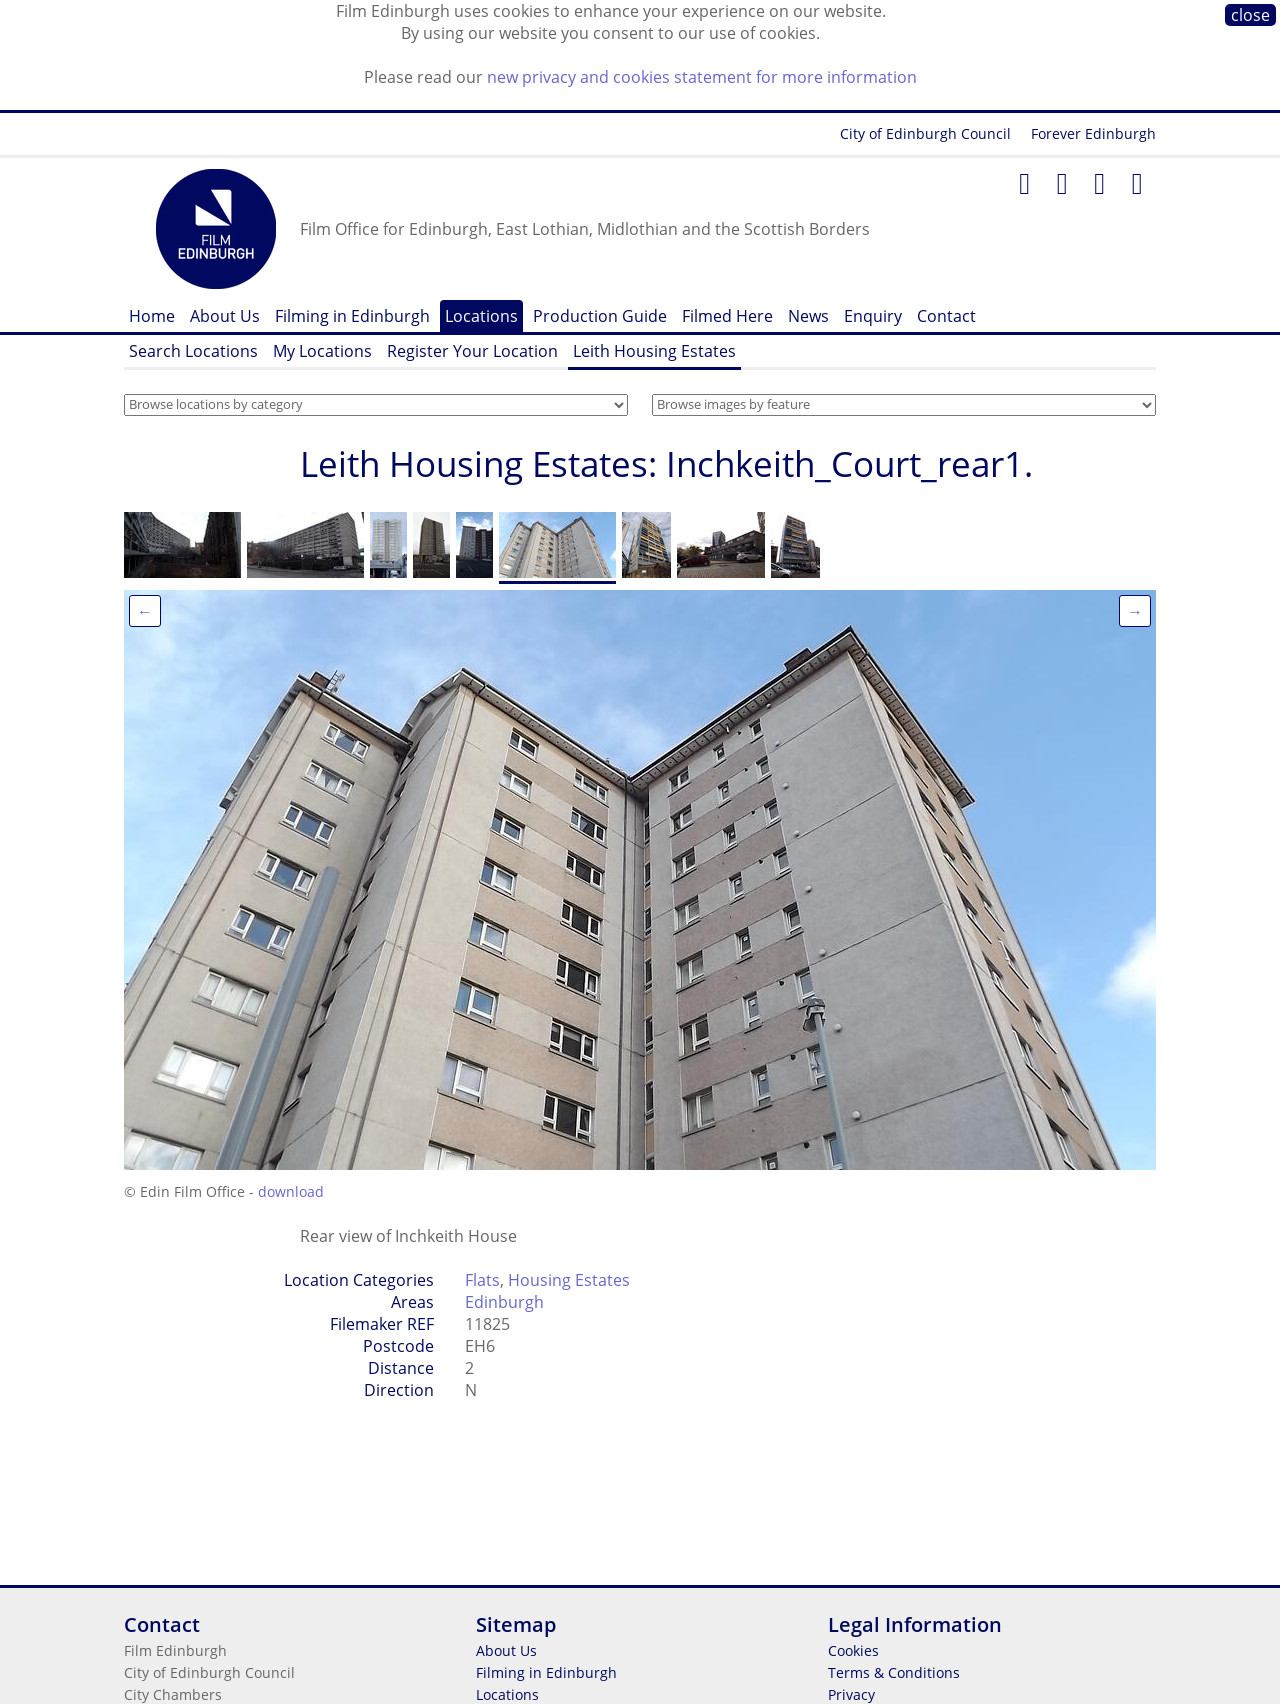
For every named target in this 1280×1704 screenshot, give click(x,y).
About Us (225, 316)
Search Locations (193, 351)
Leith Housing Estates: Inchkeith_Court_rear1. (666, 463)
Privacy (851, 1694)
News (808, 316)
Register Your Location (472, 351)
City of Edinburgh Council (925, 133)
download (291, 1191)
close (1250, 15)
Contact (946, 316)
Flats (482, 1280)
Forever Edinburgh (1093, 133)
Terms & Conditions (894, 1672)
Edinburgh (504, 1302)
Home (152, 316)
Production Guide (600, 316)
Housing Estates (569, 1280)
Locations (481, 316)
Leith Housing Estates (654, 351)
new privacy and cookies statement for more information (702, 77)
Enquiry (873, 316)
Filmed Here (727, 316)
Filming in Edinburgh (352, 316)
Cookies (853, 1650)
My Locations (322, 351)
